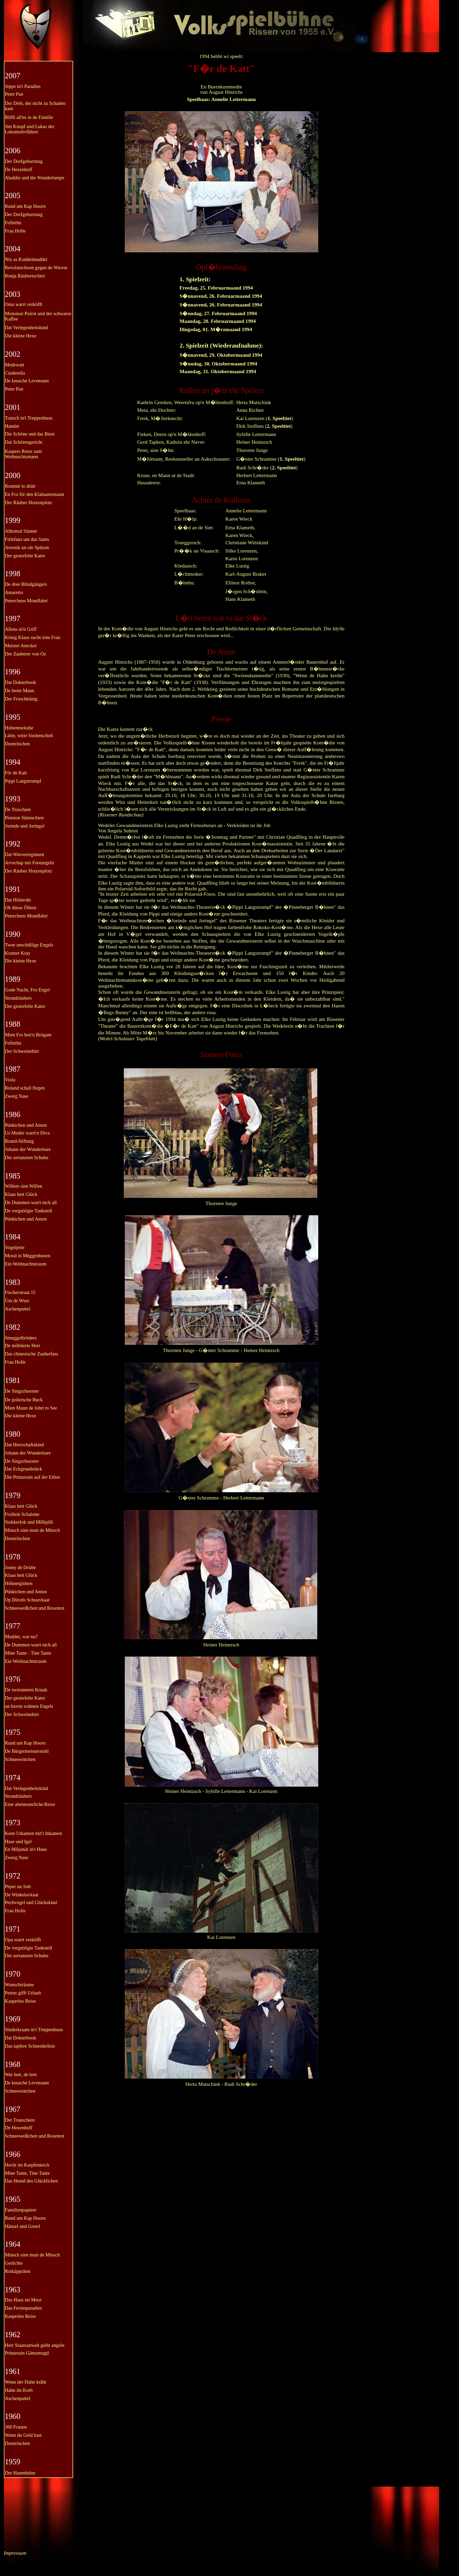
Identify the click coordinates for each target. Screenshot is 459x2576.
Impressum (15, 2553)
